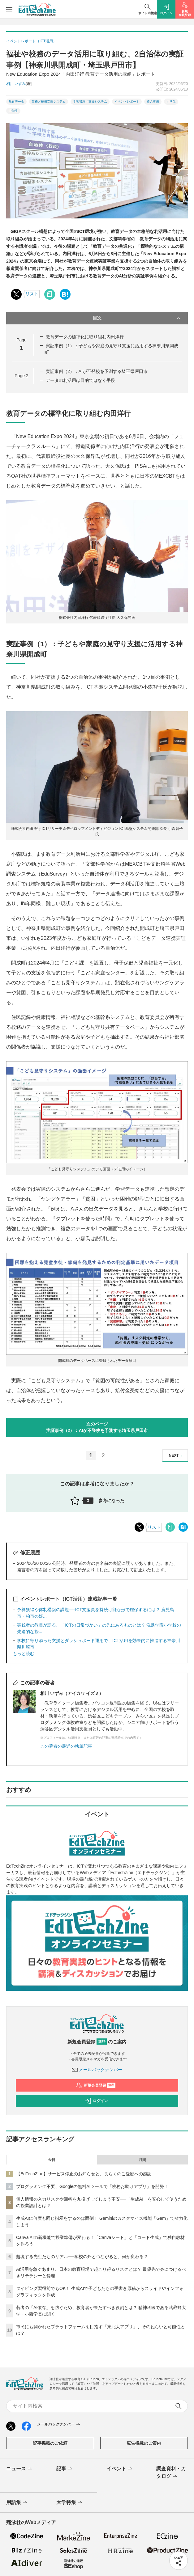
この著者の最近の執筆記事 (66, 1746)
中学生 (13, 110)
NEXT (176, 1455)
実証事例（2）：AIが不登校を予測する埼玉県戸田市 (97, 371)
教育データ (16, 101)
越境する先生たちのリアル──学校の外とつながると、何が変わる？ (82, 2256)
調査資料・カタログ (171, 2473)
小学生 (171, 101)
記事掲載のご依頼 (50, 2443)
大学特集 (69, 2503)
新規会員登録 (96, 2085)
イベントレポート (126, 101)
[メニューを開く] (9, 9)
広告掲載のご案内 (144, 2443)
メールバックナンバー (97, 2069)
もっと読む (23, 1653)
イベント (119, 2469)
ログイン (96, 2101)
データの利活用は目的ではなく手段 (80, 380)
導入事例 (153, 101)
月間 (142, 2160)
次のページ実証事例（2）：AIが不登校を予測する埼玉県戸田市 (97, 1427)
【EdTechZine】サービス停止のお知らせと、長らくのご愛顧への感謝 (84, 2173)
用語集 (17, 2503)
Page (21, 375)
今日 (51, 2160)
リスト (31, 293)
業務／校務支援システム (49, 101)
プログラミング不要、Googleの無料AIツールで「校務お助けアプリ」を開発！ (92, 2186)
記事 (64, 2469)
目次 (137, 318)
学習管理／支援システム (90, 101)
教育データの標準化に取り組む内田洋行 (85, 336)
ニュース (19, 2469)
